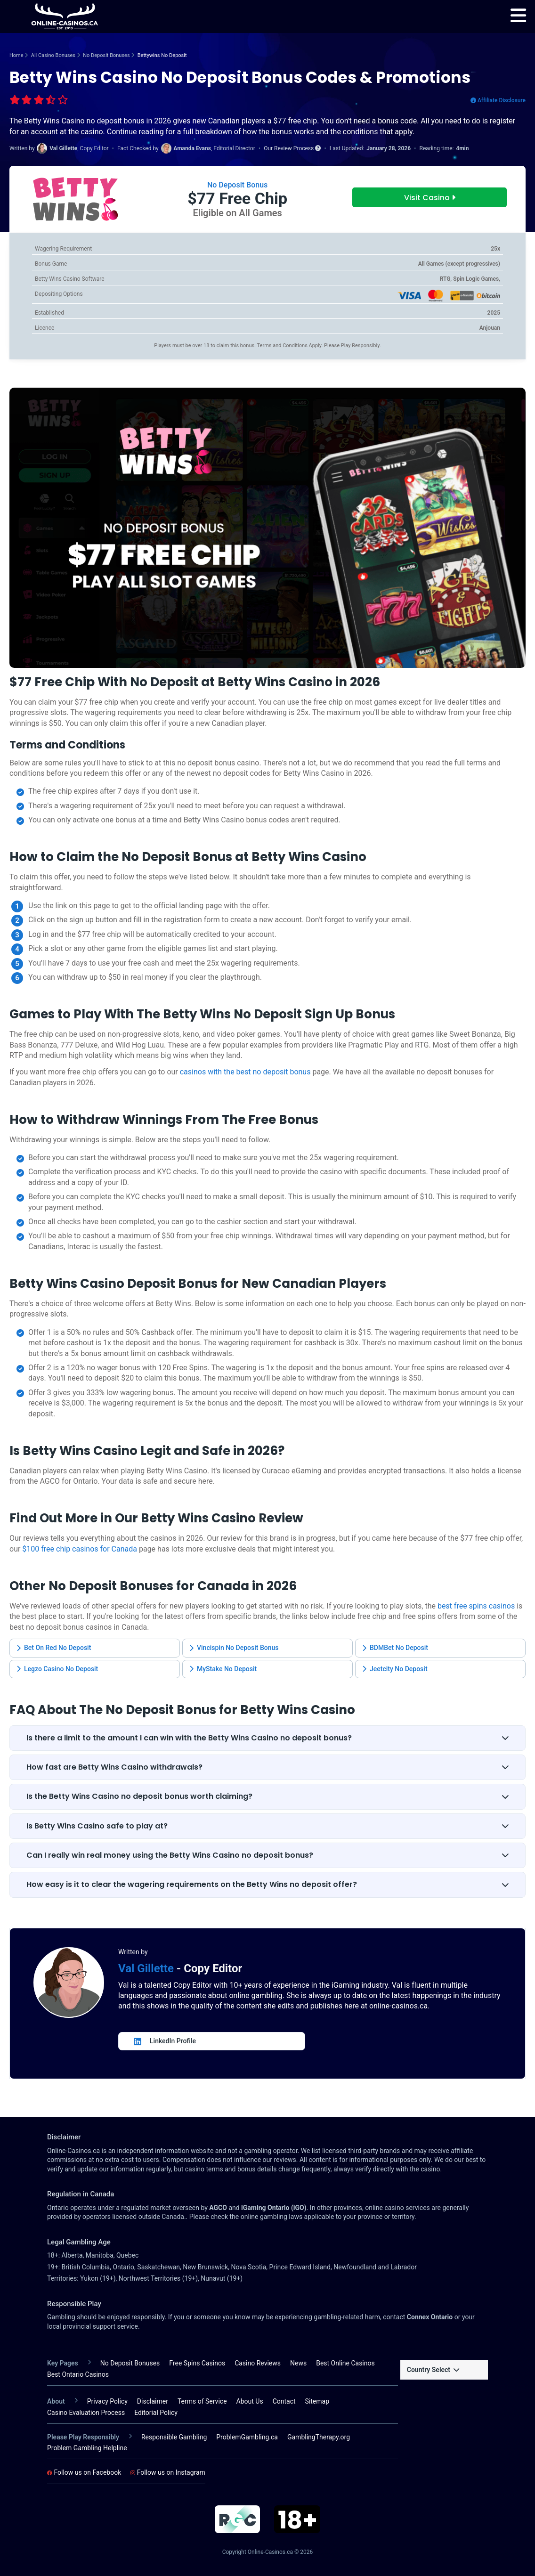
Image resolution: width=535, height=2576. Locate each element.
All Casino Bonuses (53, 55)
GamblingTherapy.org (318, 2437)
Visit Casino (429, 197)
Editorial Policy (156, 2412)
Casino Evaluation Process (86, 2412)
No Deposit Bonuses (106, 55)
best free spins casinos (476, 1605)
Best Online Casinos (345, 2363)
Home (16, 55)
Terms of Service (202, 2401)
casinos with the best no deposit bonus (245, 1071)
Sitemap (317, 2401)
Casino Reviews (258, 2363)
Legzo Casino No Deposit (57, 1669)
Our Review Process (292, 148)
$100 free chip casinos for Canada (79, 1548)
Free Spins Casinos (197, 2363)
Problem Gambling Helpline (87, 2448)
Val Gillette (147, 1968)
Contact (284, 2401)
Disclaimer (152, 2401)
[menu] (518, 16)
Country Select (433, 2369)
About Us (249, 2401)
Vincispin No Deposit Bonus (233, 1647)
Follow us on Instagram (167, 2472)
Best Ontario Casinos (78, 2374)
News (298, 2363)
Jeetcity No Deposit (395, 1669)
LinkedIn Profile (165, 2041)
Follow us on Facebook (84, 2472)
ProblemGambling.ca (247, 2437)
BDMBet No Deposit (395, 1647)
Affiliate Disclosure (498, 100)
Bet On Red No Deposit (53, 1647)
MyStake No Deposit (223, 1669)
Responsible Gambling (174, 2437)
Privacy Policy (107, 2401)
